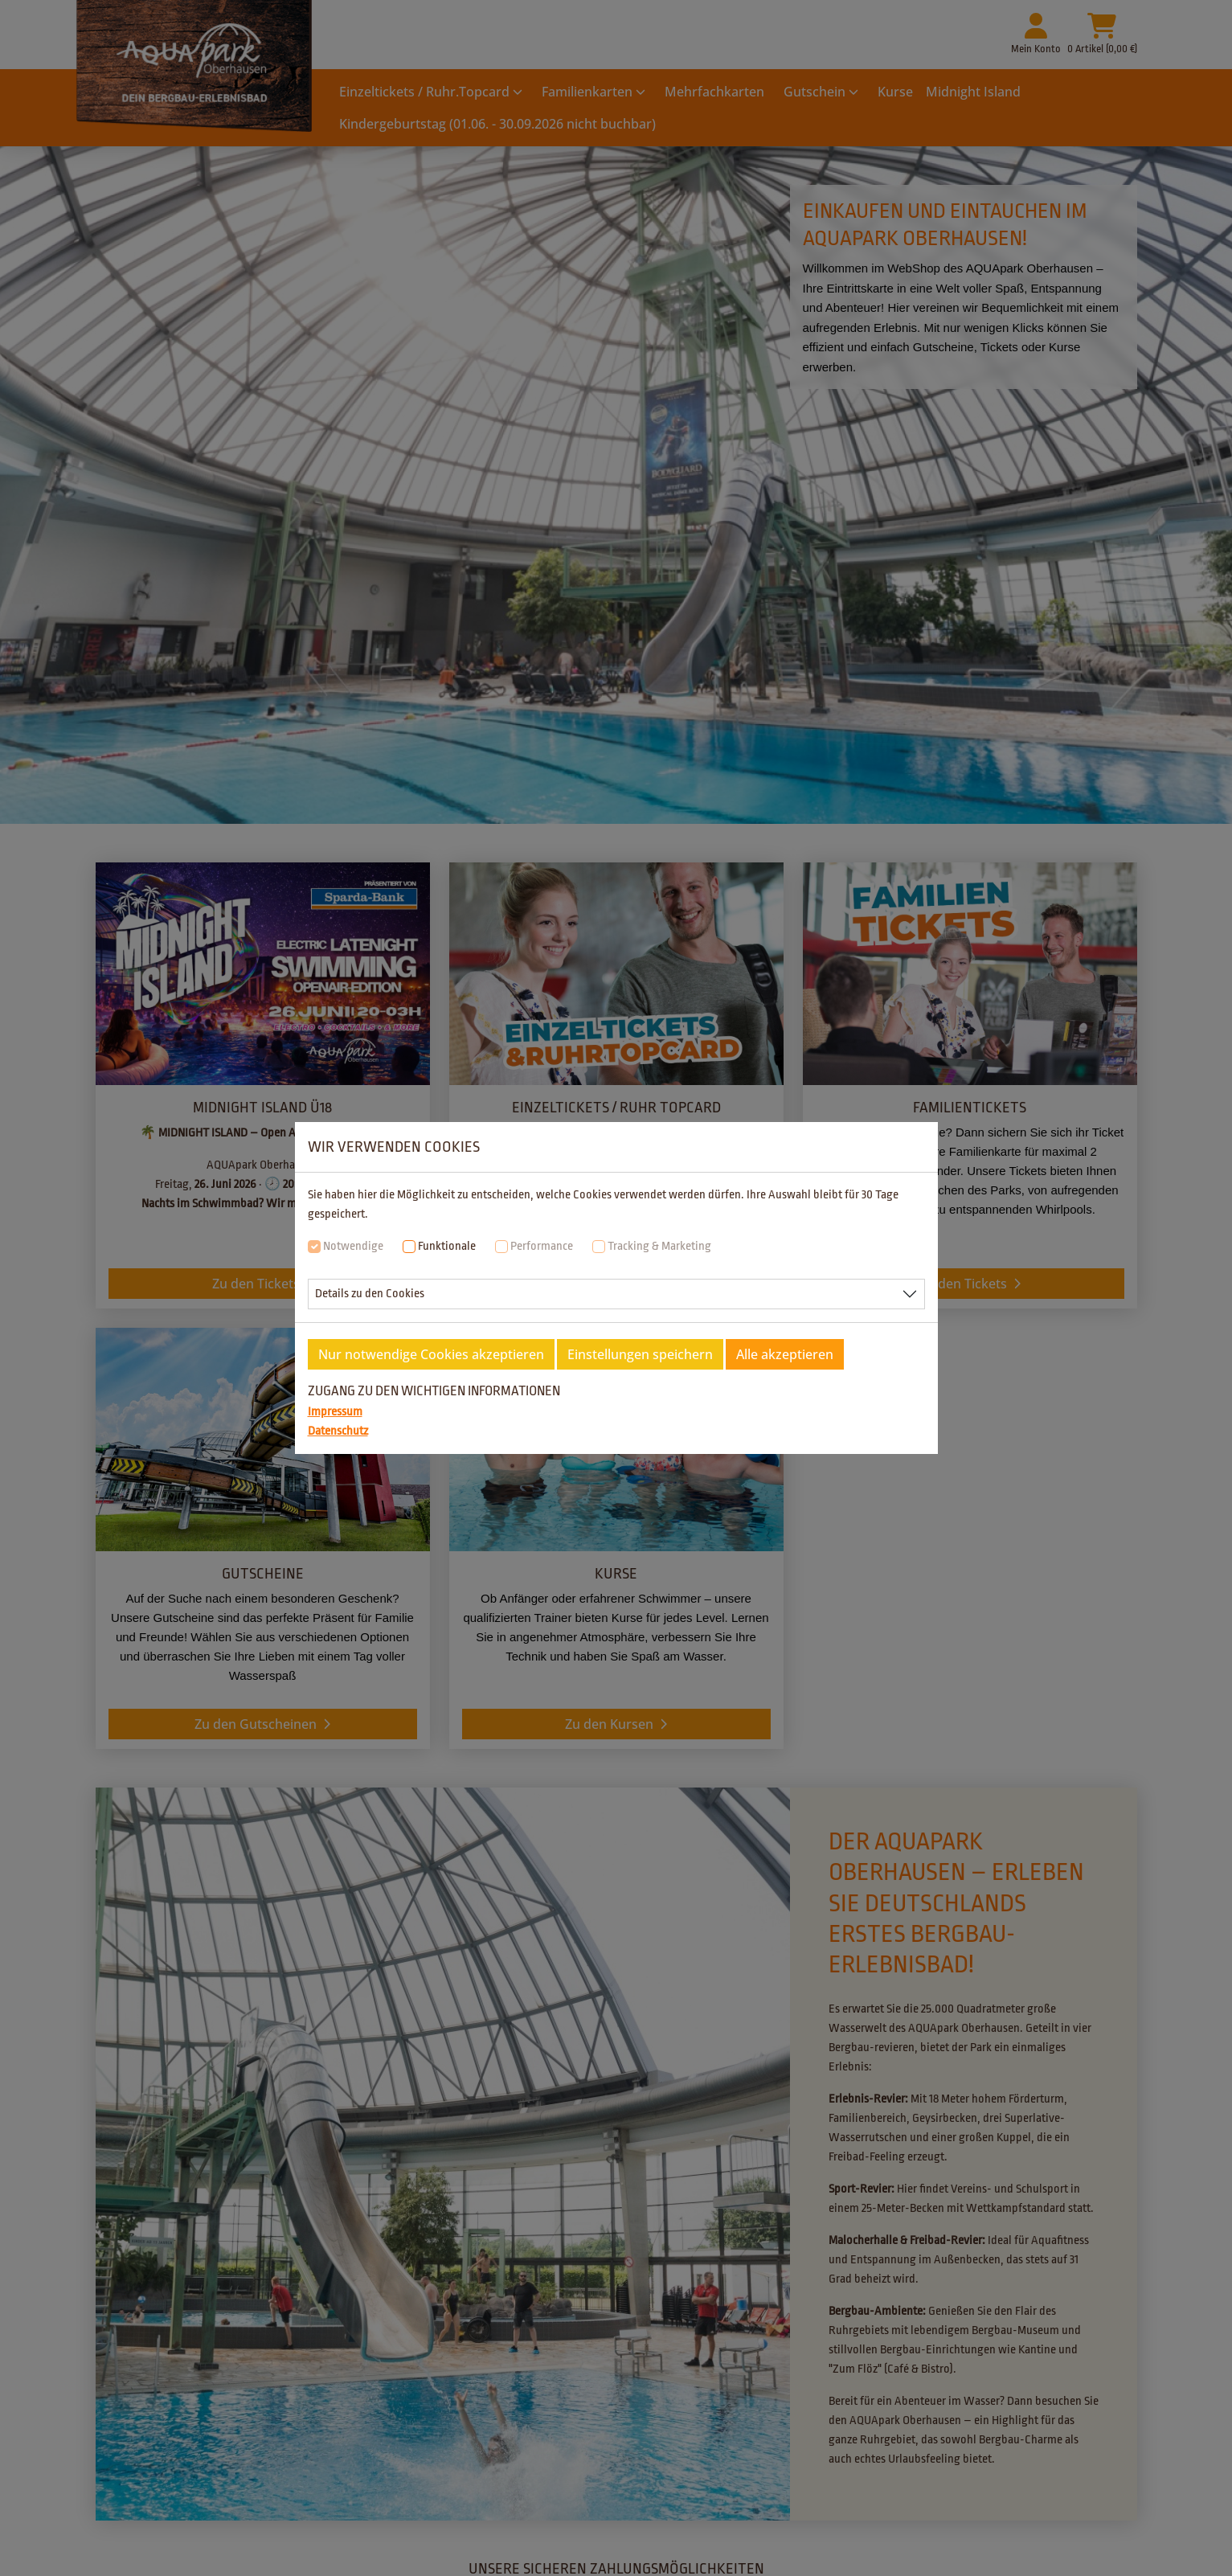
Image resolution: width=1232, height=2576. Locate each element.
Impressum (335, 1412)
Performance (541, 1246)
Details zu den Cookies (369, 1293)
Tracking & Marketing (659, 1246)
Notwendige (353, 1246)
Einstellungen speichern (640, 1354)
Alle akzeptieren (784, 1354)
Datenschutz (338, 1431)
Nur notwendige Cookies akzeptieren (431, 1354)
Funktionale (447, 1246)
